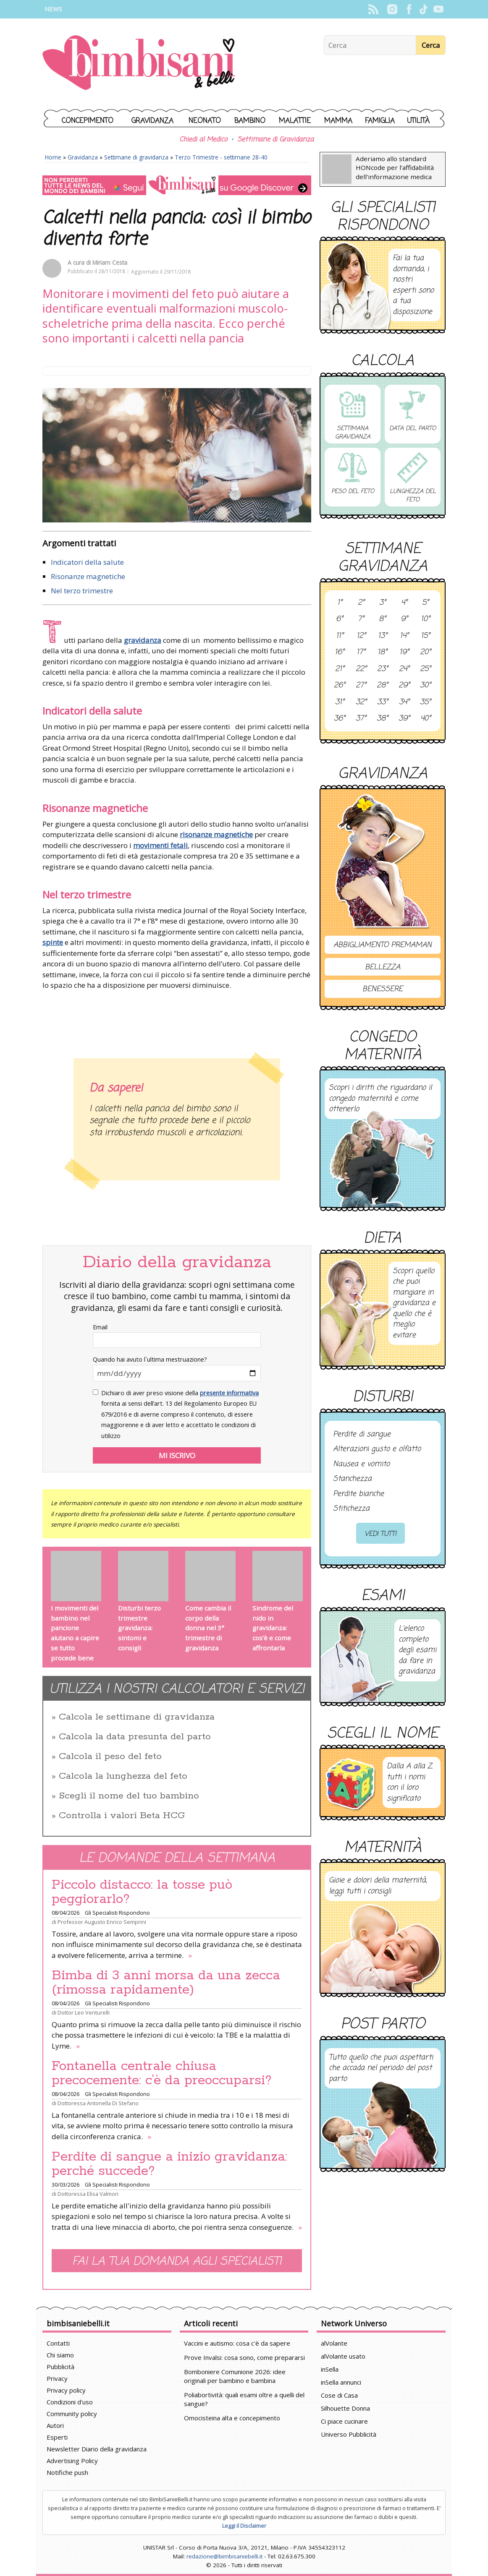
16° (339, 652)
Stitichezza (351, 1508)
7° (361, 619)
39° (404, 718)
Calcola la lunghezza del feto (123, 1776)
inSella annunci (341, 2382)
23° (382, 669)
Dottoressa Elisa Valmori (88, 2194)
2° (361, 603)
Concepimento (87, 121)
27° (361, 685)
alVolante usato (343, 2356)
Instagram (392, 9)
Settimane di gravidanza (136, 157)
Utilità (418, 121)
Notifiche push (67, 2472)
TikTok (423, 9)
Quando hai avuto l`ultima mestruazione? (150, 1359)
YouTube (438, 9)
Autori (55, 2425)
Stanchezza (352, 1479)
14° (404, 636)
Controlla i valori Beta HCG (122, 1816)
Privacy (57, 2378)
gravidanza (142, 640)
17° (361, 652)
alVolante (334, 2343)
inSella (329, 2369)
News (53, 9)
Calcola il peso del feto (110, 1756)
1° (339, 603)
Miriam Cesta (109, 262)
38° (382, 718)
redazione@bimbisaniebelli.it (224, 2556)
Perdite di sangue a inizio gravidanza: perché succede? (169, 2163)
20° (425, 652)
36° (339, 718)
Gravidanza (152, 121)
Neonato (205, 121)
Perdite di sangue (362, 1434)
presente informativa (229, 1393)
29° (404, 685)
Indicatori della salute (87, 562)
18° (382, 652)
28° (382, 685)
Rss (373, 9)
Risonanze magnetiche (88, 576)
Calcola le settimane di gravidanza (137, 1717)
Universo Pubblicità (348, 2434)
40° (425, 718)
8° (382, 619)
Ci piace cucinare (344, 2421)
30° (425, 685)
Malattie (295, 121)
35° (425, 702)
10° (425, 619)
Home (53, 157)
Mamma (338, 121)
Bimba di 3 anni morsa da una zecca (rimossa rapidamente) (166, 1982)
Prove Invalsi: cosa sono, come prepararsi (244, 2357)
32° (361, 702)
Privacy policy (66, 2390)
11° (340, 636)
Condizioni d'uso (70, 2402)
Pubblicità (60, 2366)
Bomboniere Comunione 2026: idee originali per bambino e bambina (235, 2376)
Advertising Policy (72, 2460)
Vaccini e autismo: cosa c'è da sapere (237, 2343)
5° (425, 603)
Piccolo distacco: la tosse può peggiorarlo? (142, 1892)
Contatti (58, 2343)
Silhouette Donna (345, 2408)
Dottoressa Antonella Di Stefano (98, 2103)
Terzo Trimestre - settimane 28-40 (221, 157)
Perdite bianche (358, 1494)
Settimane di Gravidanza (275, 140)
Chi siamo (60, 2355)
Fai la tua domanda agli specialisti (176, 2261)
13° (382, 636)
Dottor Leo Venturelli (84, 2012)
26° (339, 685)
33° (382, 702)
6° (339, 619)
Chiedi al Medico (203, 140)
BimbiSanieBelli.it (138, 63)
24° (404, 669)
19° (404, 652)
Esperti (57, 2437)
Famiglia (380, 121)
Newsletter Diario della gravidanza (97, 2449)
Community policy (72, 2413)
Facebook (408, 9)
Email (100, 1327)
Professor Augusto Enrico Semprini (102, 1922)
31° (339, 702)
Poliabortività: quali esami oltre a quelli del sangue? (244, 2399)
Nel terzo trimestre (82, 590)
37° (361, 718)
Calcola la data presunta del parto (135, 1737)
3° (382, 603)
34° (404, 702)
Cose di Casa (339, 2395)
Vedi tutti (380, 1534)
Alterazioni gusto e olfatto (377, 1449)
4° (404, 603)
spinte (52, 942)
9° (404, 619)
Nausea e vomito (361, 1464)
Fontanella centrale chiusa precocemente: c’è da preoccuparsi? (162, 2073)
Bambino (249, 121)
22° (361, 669)
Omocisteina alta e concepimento (232, 2418)
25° (425, 669)
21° (339, 669)
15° (425, 636)
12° (361, 636)
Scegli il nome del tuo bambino (129, 1796)
